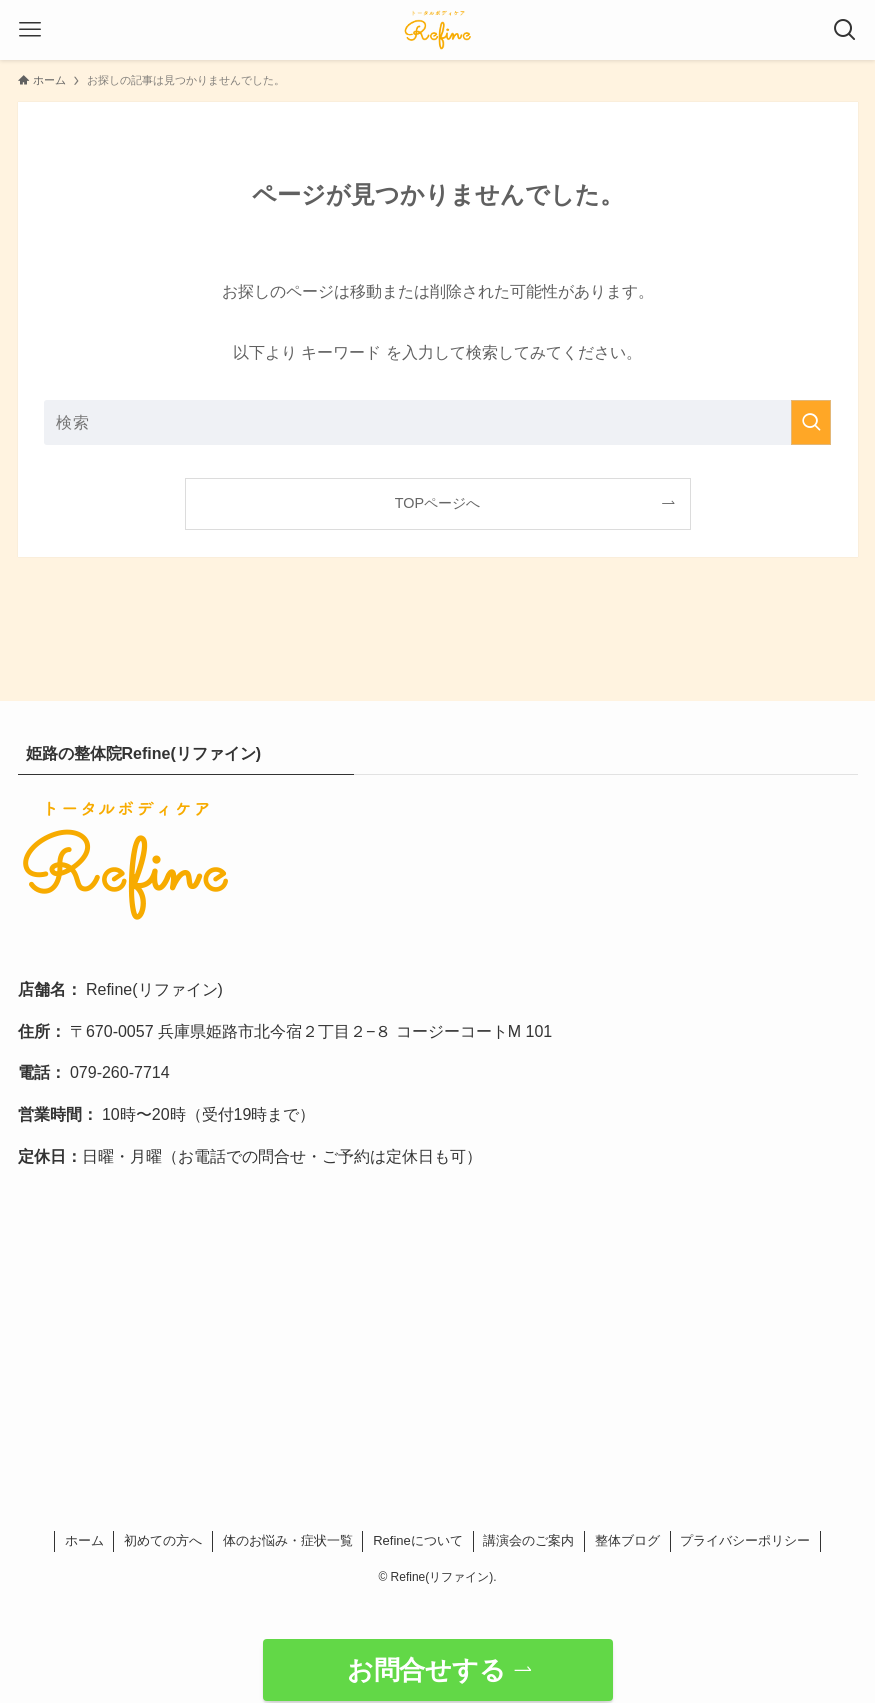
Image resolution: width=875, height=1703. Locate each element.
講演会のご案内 (528, 1540)
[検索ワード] (438, 422)
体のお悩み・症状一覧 (288, 1540)
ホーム (84, 1540)
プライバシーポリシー (745, 1540)
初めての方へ (163, 1540)
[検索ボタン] (845, 30)
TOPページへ (437, 503)
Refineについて (418, 1540)
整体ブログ (627, 1540)
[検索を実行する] (811, 422)
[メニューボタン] (30, 30)
